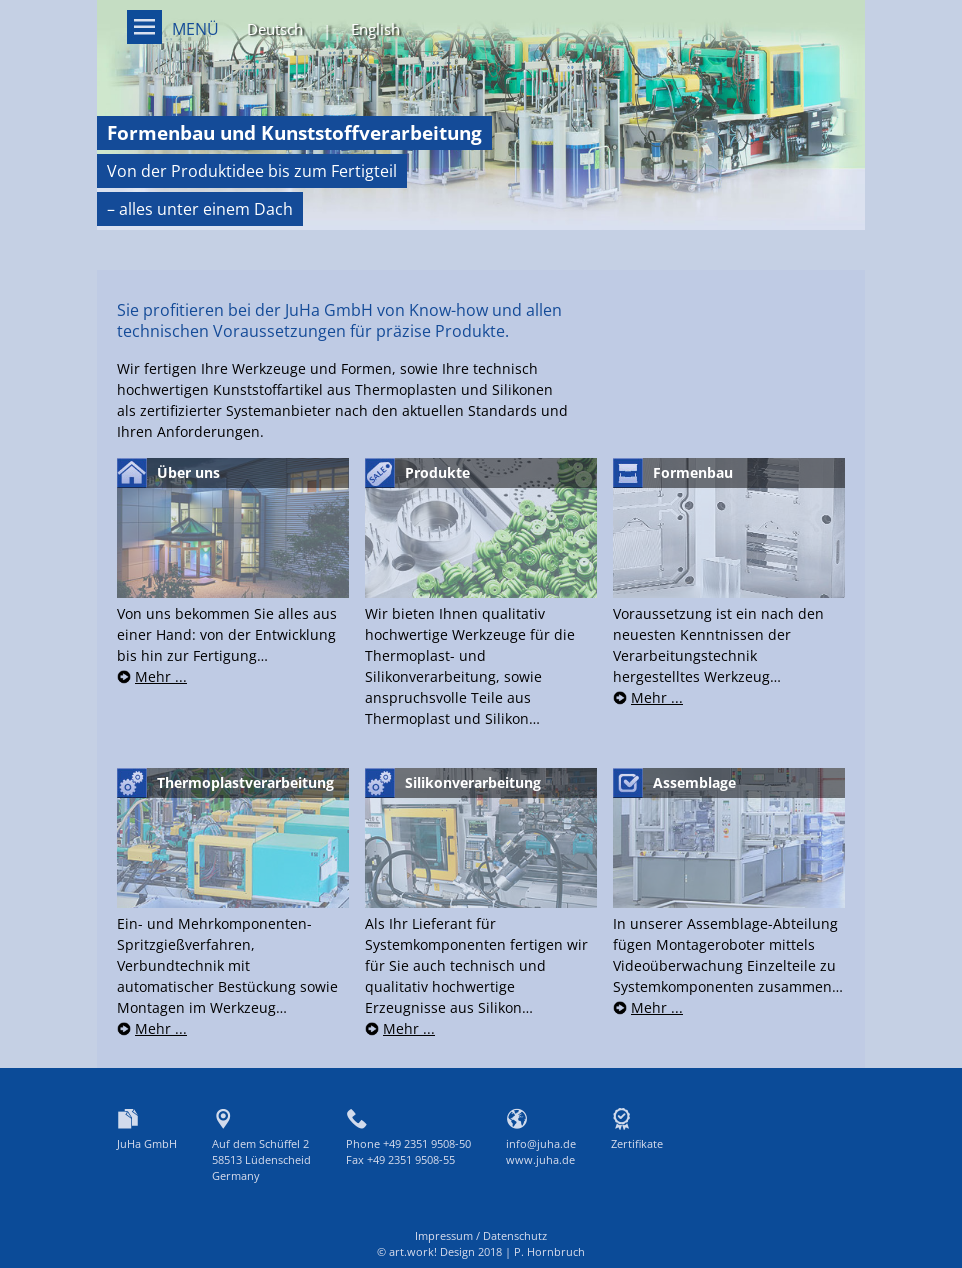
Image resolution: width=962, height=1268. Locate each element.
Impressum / (449, 1235)
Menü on (144, 27)
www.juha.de (540, 1159)
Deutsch (275, 29)
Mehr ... (161, 676)
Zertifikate (637, 1143)
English (375, 29)
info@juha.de (541, 1143)
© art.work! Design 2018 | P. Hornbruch (481, 1251)
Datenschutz (515, 1235)
